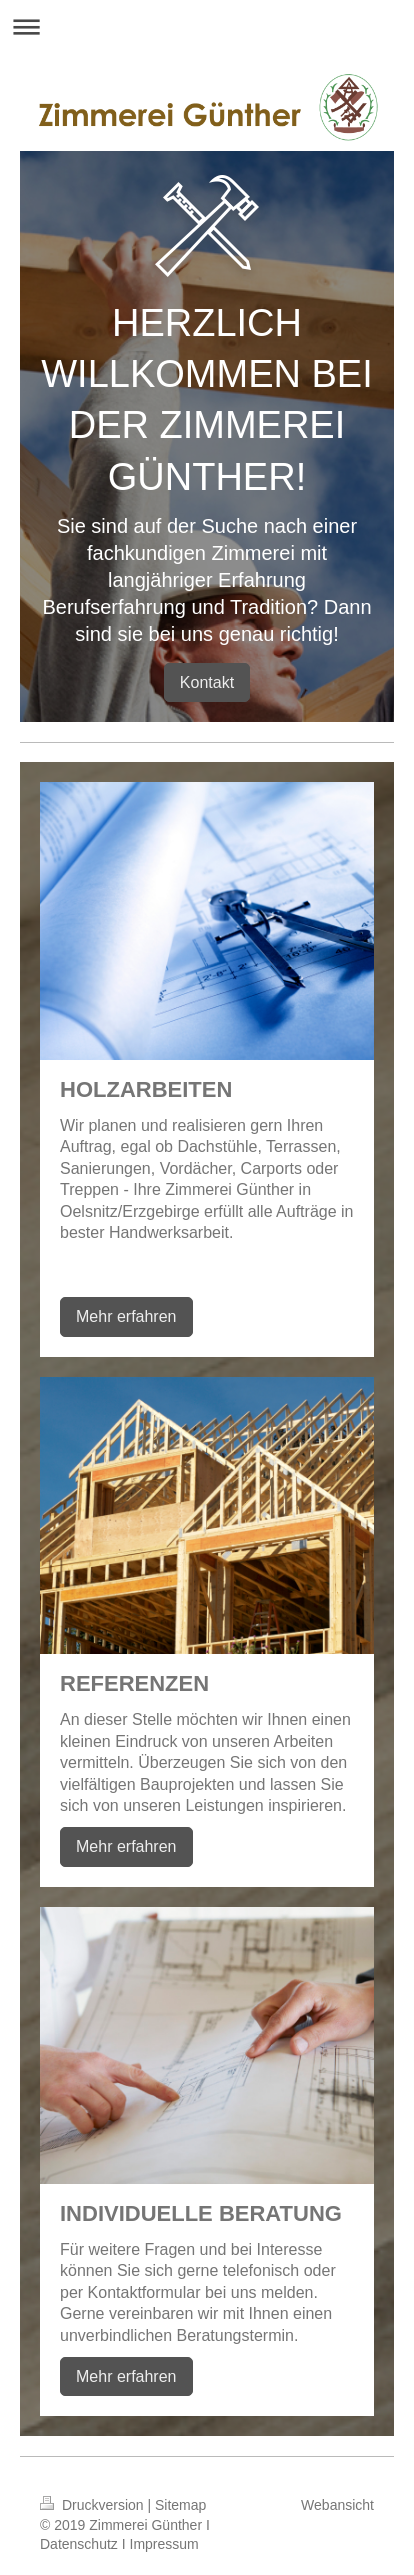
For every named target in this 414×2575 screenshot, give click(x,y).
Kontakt (207, 682)
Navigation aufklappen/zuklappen (207, 26)
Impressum (164, 2544)
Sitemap (180, 2505)
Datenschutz (79, 2544)
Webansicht (337, 2505)
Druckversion (93, 2505)
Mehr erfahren (126, 1316)
